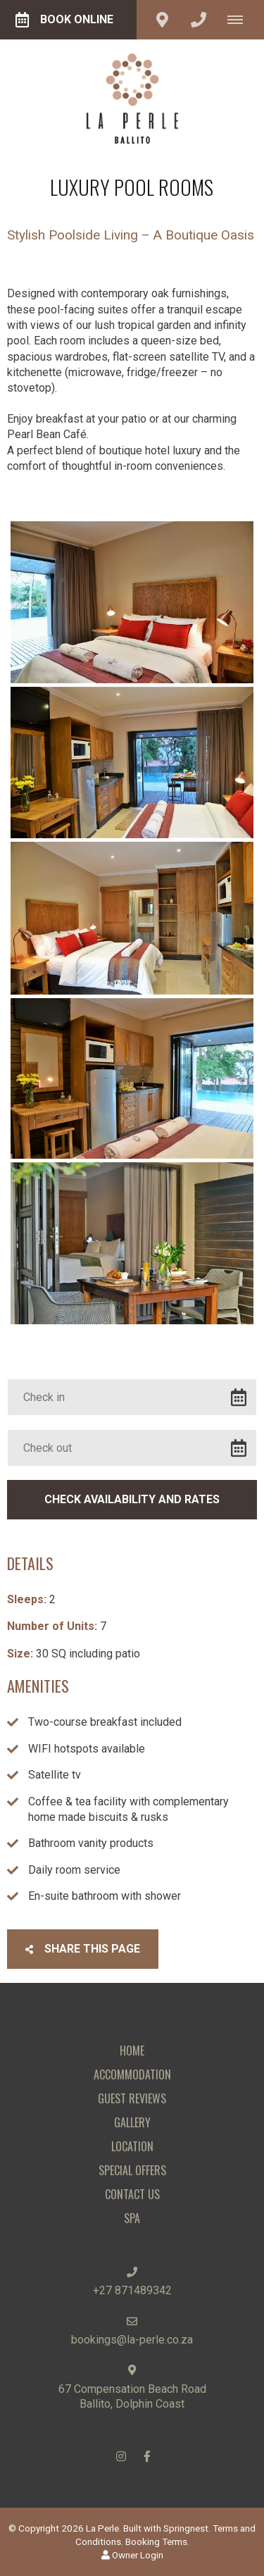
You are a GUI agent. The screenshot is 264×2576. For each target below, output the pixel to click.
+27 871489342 (132, 2290)
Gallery (132, 2122)
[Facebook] (147, 2455)
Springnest (185, 2528)
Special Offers (132, 2170)
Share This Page (82, 1948)
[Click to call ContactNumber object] (198, 19)
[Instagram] (121, 2455)
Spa (132, 2218)
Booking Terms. (157, 2541)
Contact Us (132, 2194)
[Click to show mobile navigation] (240, 19)
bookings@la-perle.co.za (132, 2339)
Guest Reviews (132, 2098)
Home (132, 2050)
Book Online (64, 19)
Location (132, 2146)
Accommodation (132, 2074)
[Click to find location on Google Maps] (162, 19)
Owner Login (132, 2555)
